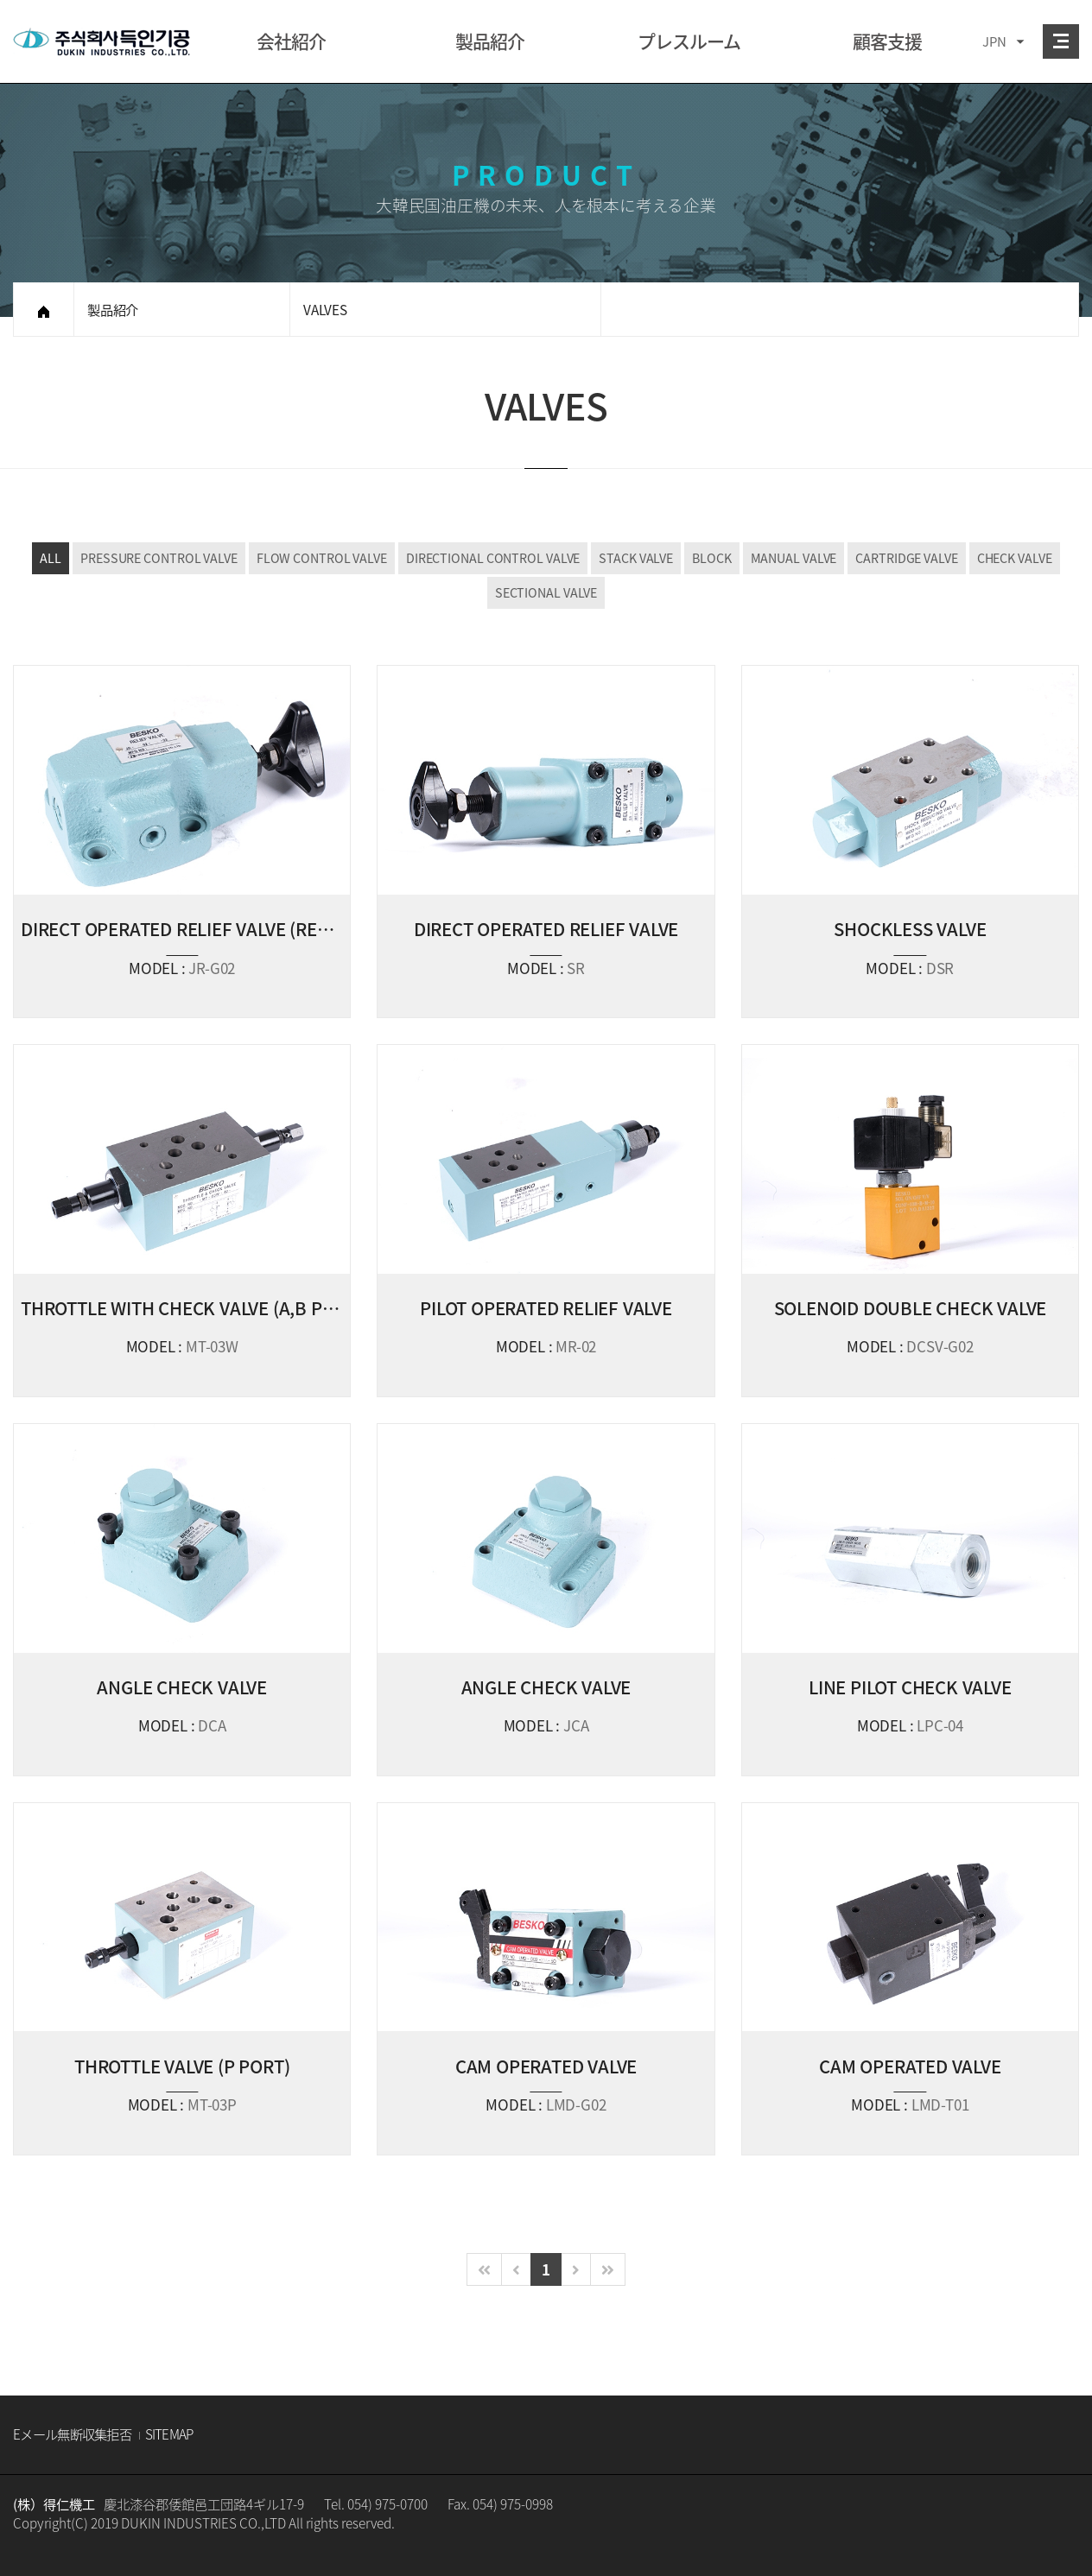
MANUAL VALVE (794, 557)
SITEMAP (169, 2434)
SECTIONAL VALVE (546, 592)
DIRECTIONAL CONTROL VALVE (493, 557)
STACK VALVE (636, 557)
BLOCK (712, 557)
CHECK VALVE (1014, 557)
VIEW (182, 841)
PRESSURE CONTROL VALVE (159, 557)
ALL (50, 557)
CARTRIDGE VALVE (906, 557)
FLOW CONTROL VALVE (322, 557)
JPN (994, 41)
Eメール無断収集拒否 (72, 2434)
